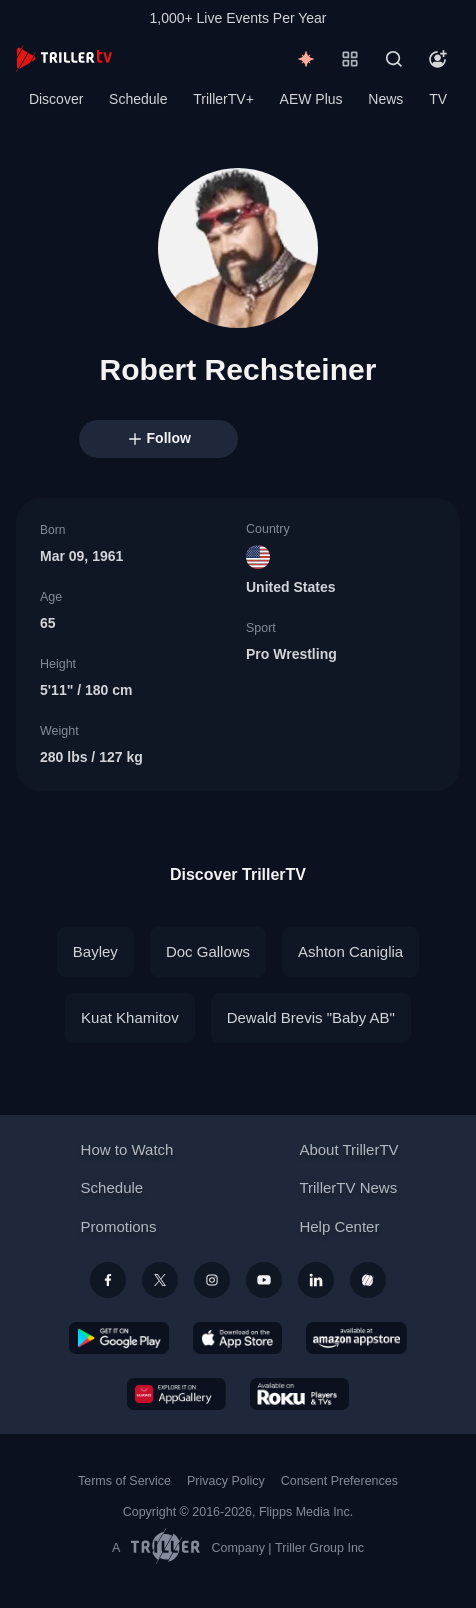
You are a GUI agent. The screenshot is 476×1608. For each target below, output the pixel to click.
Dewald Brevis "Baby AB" (311, 1017)
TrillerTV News (348, 1187)
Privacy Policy (226, 1481)
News (385, 99)
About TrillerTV (348, 1149)
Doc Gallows (208, 951)
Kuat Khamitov (130, 1017)
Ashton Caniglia (350, 951)
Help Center (339, 1226)
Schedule (138, 99)
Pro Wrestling (291, 654)
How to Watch (127, 1149)
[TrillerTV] (64, 58)
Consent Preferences (339, 1481)
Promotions (119, 1226)
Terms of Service (124, 1481)
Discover (56, 99)
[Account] (438, 59)
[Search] (394, 59)
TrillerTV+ (223, 99)
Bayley (95, 951)
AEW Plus (311, 99)
